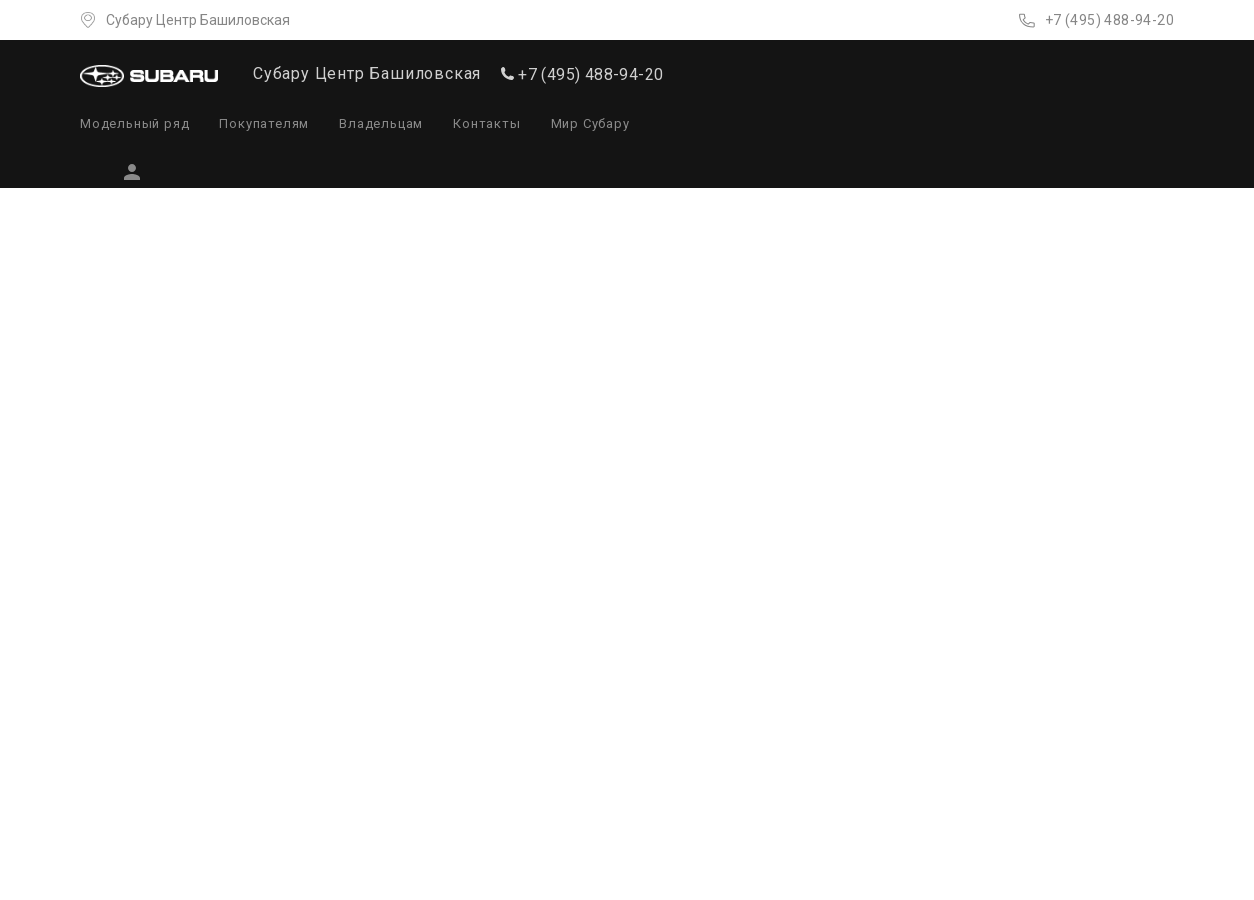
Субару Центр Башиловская (198, 20)
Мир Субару (590, 123)
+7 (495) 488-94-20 (1109, 20)
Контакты (486, 123)
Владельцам (381, 123)
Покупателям (264, 123)
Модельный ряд (134, 123)
